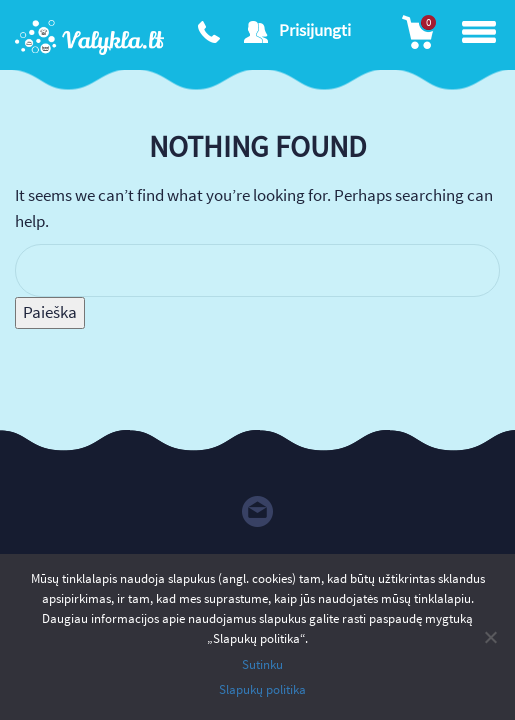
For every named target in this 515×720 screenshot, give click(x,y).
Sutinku (262, 664)
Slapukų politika (262, 689)
